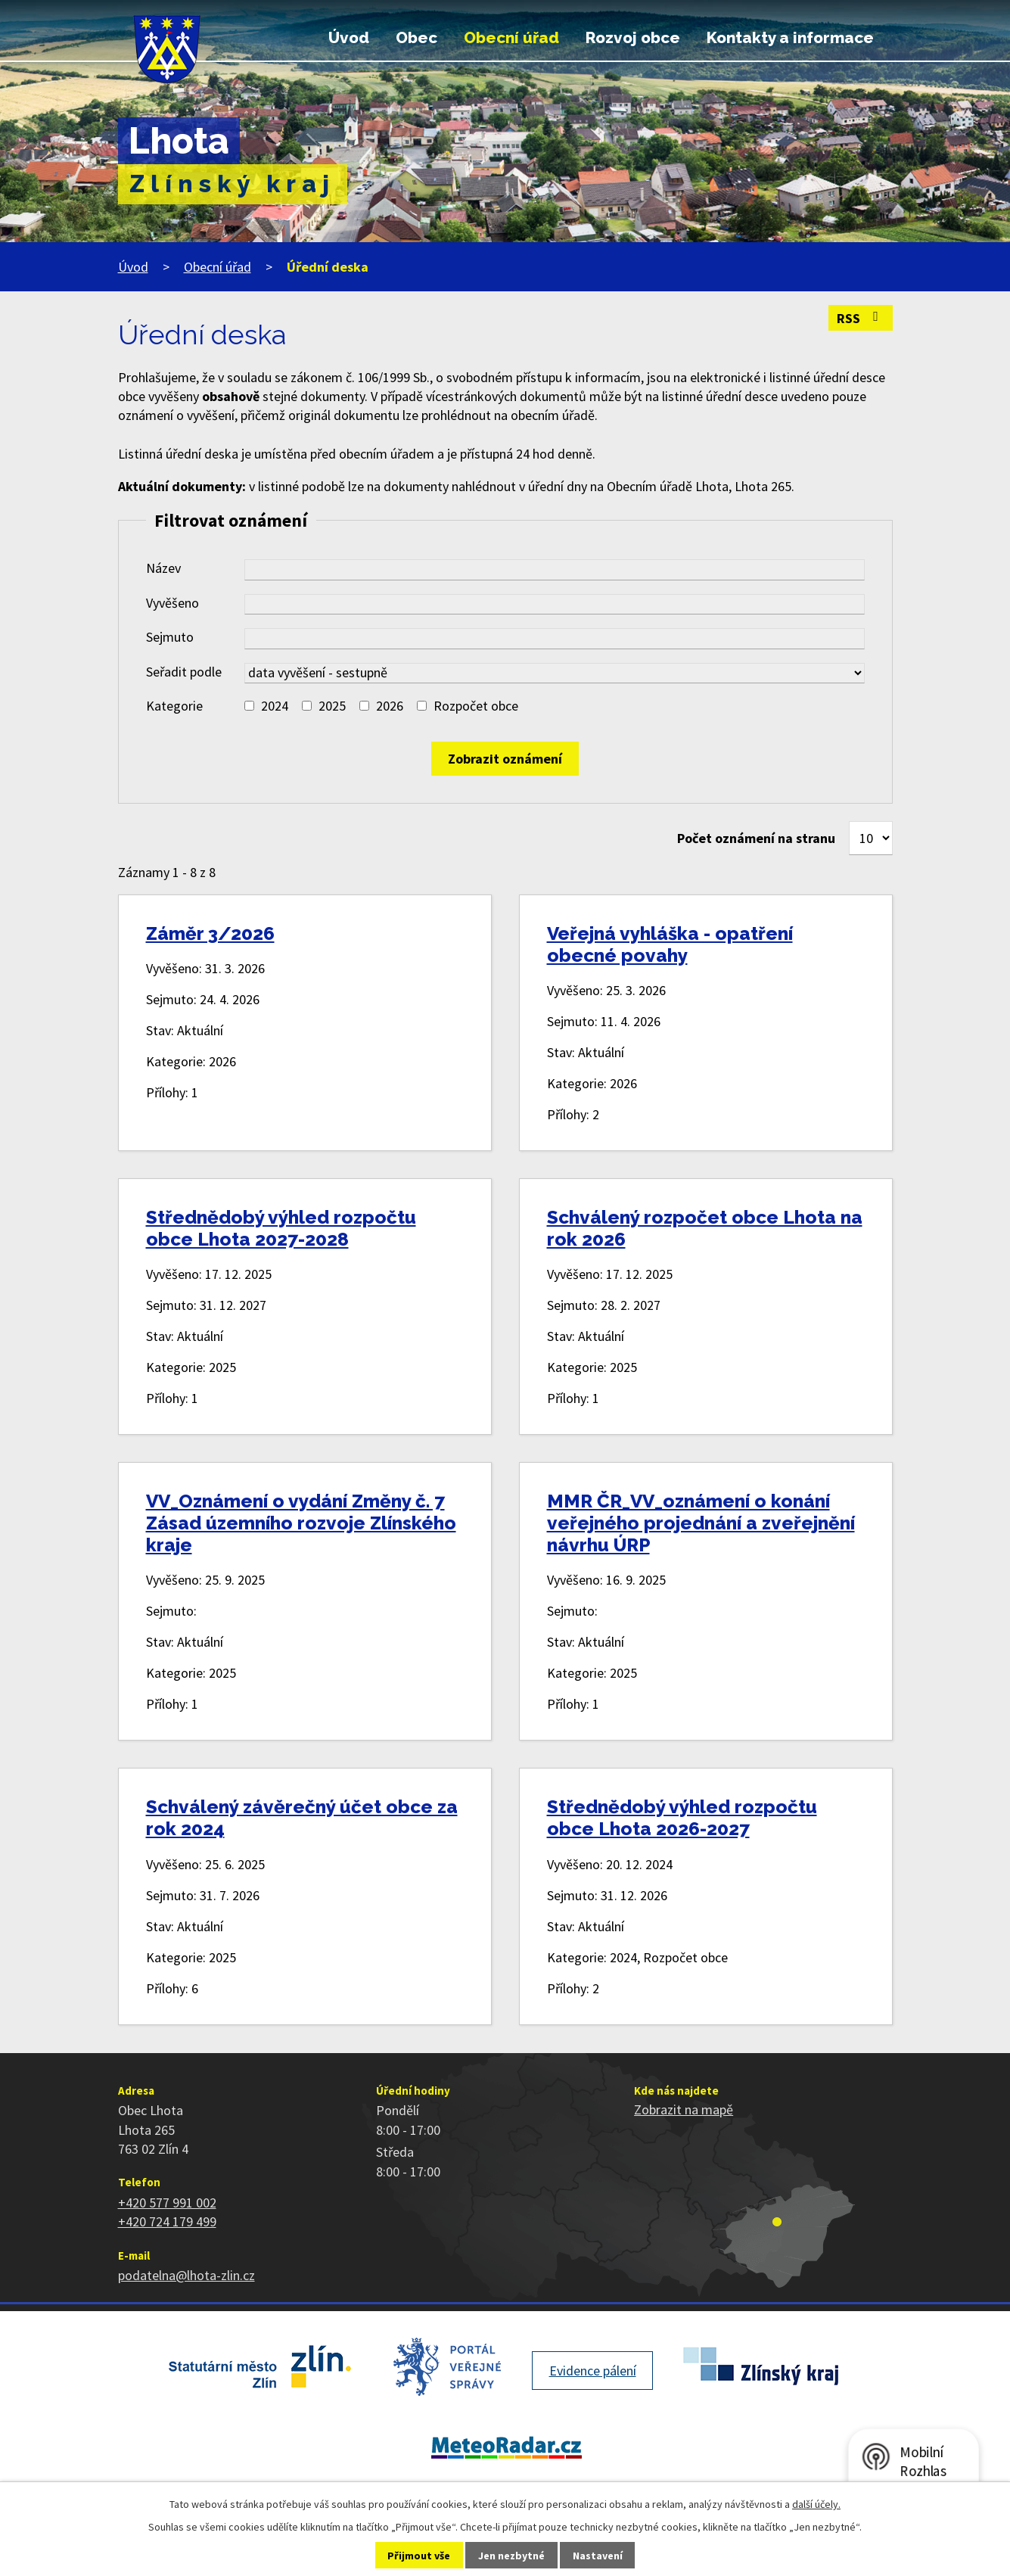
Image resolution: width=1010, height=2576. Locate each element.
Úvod (348, 38)
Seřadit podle (184, 671)
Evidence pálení (592, 2370)
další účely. (816, 2504)
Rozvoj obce (633, 38)
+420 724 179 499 (167, 2221)
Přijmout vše (418, 2555)
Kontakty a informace (790, 38)
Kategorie (174, 705)
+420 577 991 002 (167, 2202)
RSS (860, 318)
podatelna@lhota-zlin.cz (186, 2275)
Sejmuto (170, 637)
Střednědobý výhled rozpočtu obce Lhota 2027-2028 (281, 1228)
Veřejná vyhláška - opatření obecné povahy (670, 944)
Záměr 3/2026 (210, 933)
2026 (389, 705)
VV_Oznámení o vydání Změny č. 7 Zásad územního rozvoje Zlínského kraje (301, 1523)
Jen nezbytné (511, 2555)
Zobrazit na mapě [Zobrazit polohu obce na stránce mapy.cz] (683, 2109)
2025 (332, 705)
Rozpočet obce (476, 705)
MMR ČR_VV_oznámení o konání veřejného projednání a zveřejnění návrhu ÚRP (701, 1523)
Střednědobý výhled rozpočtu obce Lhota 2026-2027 (682, 1818)
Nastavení (598, 2555)
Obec (416, 38)
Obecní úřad (511, 38)
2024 (274, 705)
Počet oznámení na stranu (756, 838)
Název (163, 568)
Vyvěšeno (172, 602)
